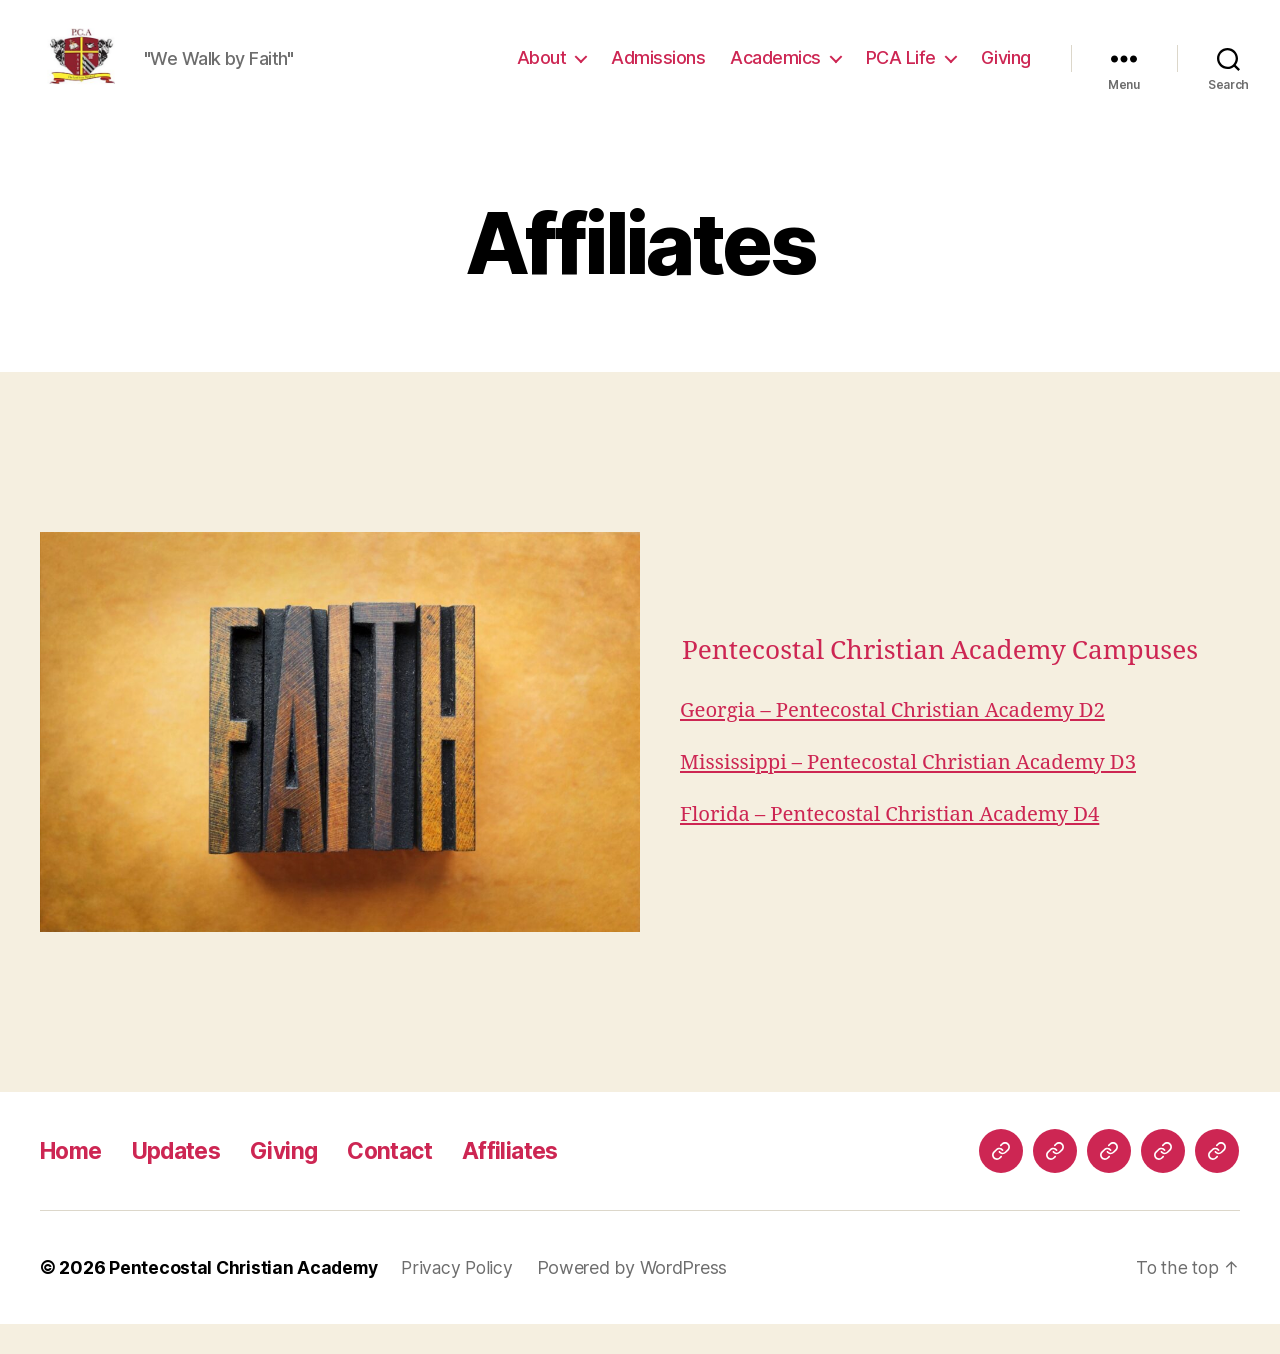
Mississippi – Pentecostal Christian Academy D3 (915, 792)
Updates (185, 1180)
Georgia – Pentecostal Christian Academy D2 (899, 740)
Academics (775, 72)
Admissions (658, 72)
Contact (409, 1180)
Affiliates (534, 1180)
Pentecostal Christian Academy (246, 1297)
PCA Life (901, 72)
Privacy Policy (464, 1297)
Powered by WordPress (641, 1297)
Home (73, 1180)
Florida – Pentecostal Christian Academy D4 (896, 844)
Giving (1006, 72)
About (542, 72)
